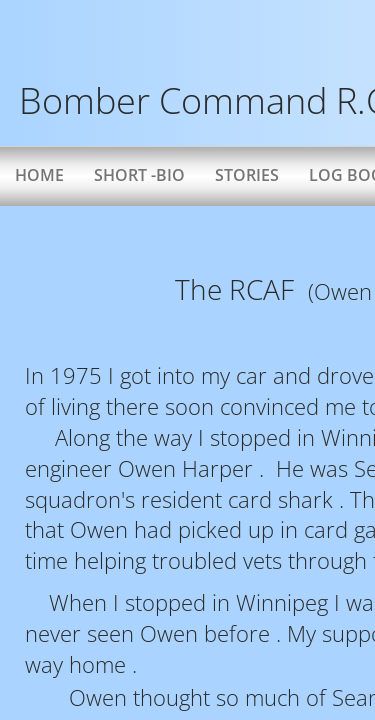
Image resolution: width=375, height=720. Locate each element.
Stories (247, 175)
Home (39, 175)
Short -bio (139, 175)
